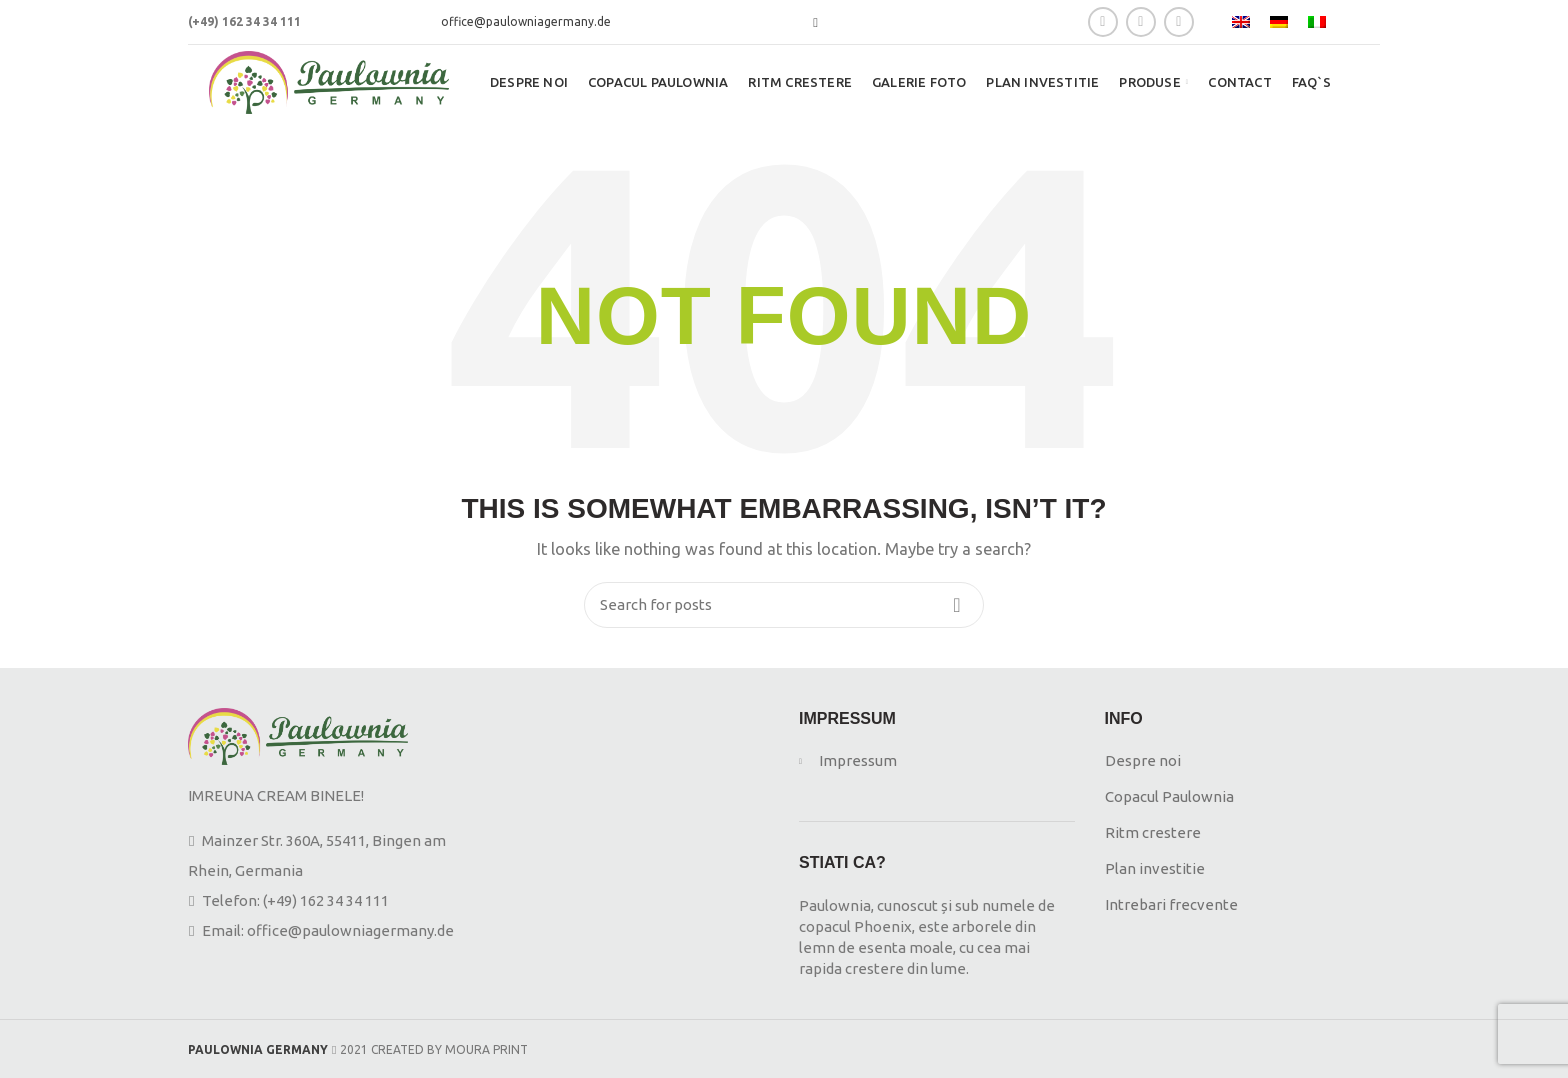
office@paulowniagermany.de (526, 21)
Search (957, 605)
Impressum (858, 760)
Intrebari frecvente (1171, 904)
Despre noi (1144, 760)
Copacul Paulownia (1169, 796)
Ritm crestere (1153, 832)
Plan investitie (1155, 868)
